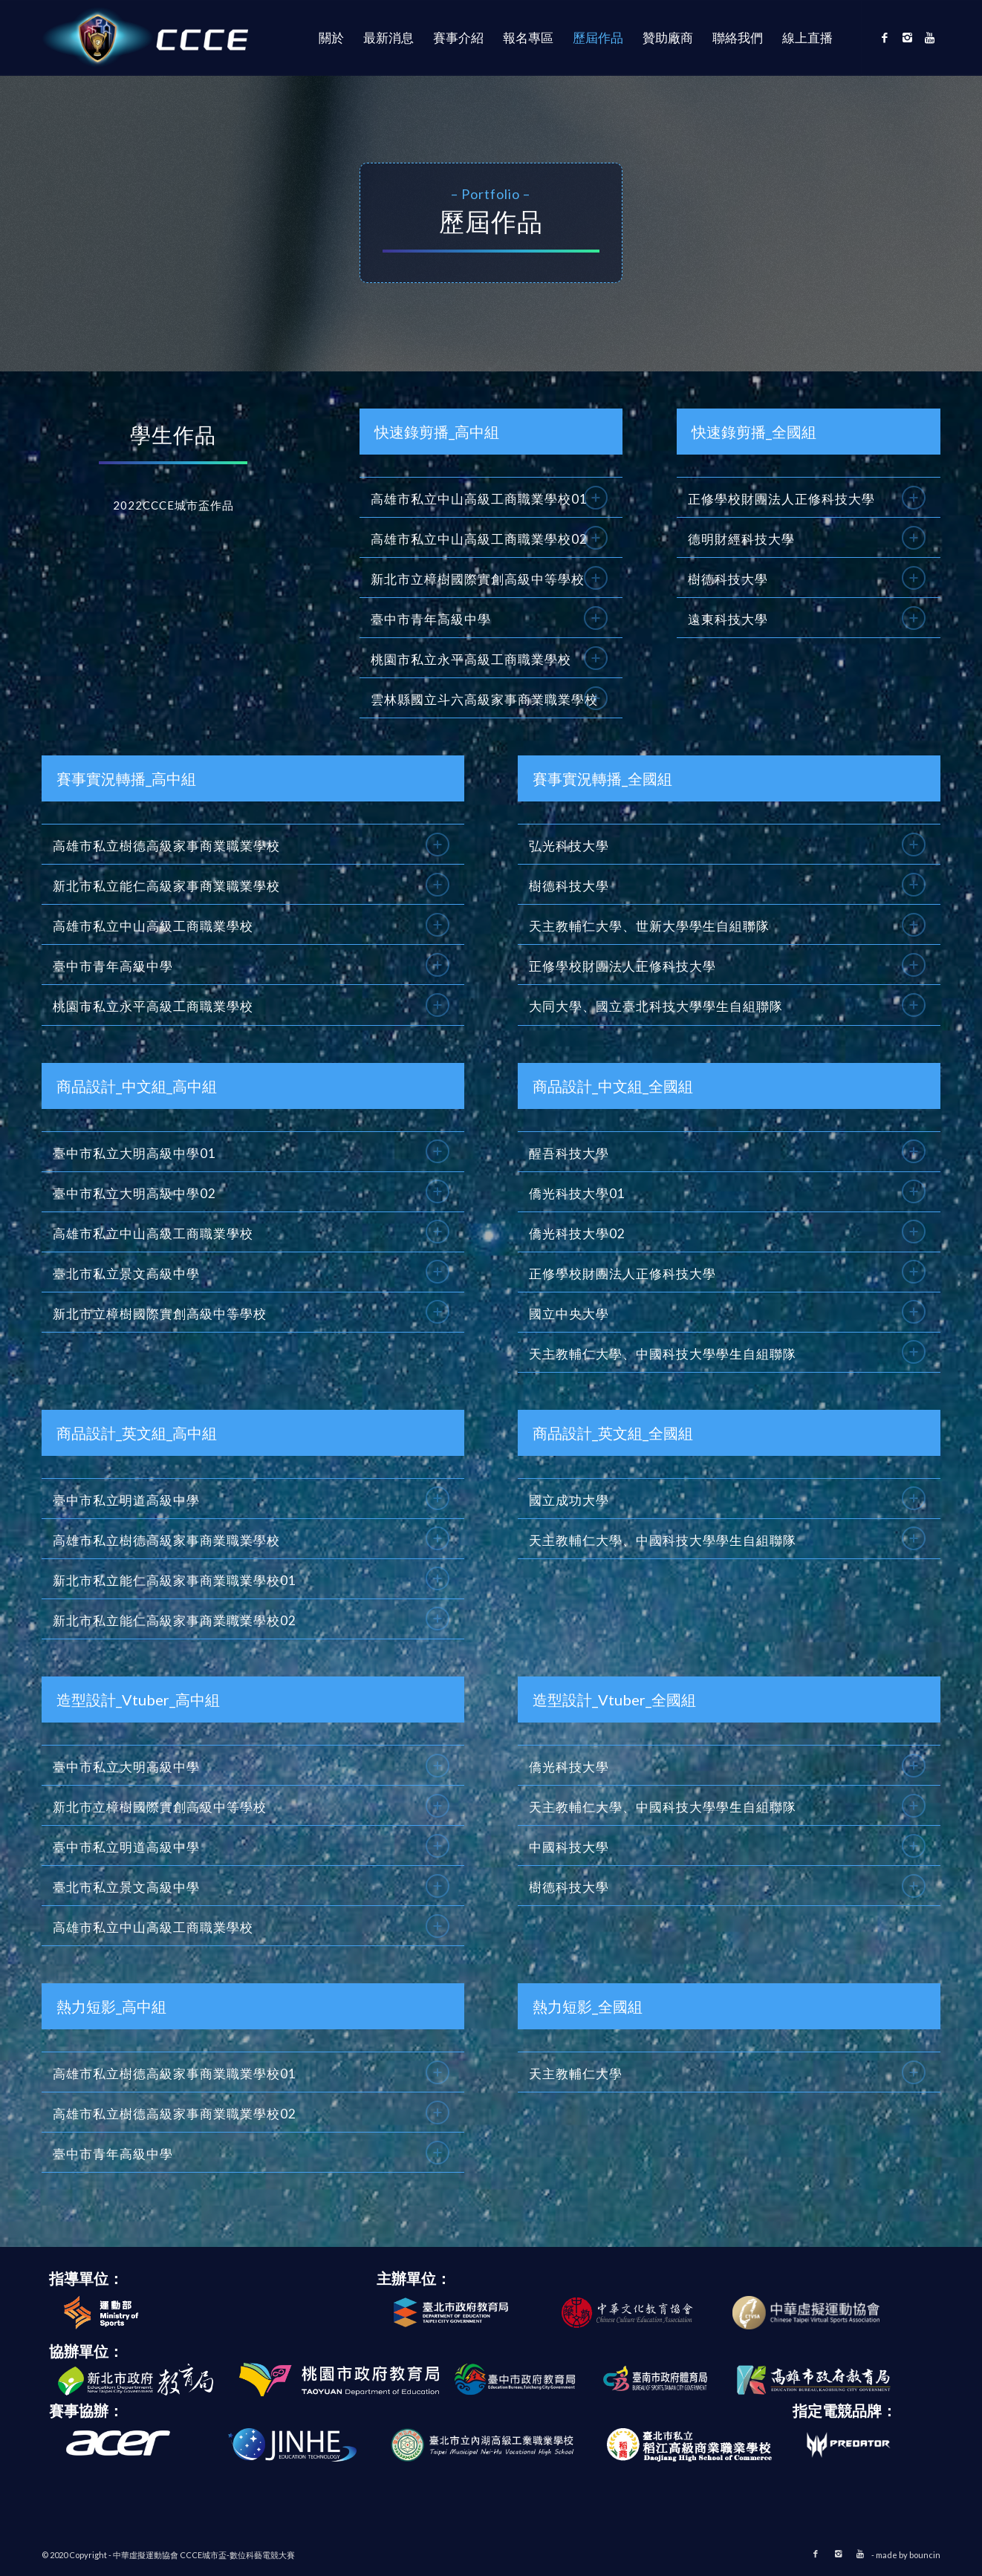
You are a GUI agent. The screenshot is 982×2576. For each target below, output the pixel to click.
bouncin (924, 2555)
